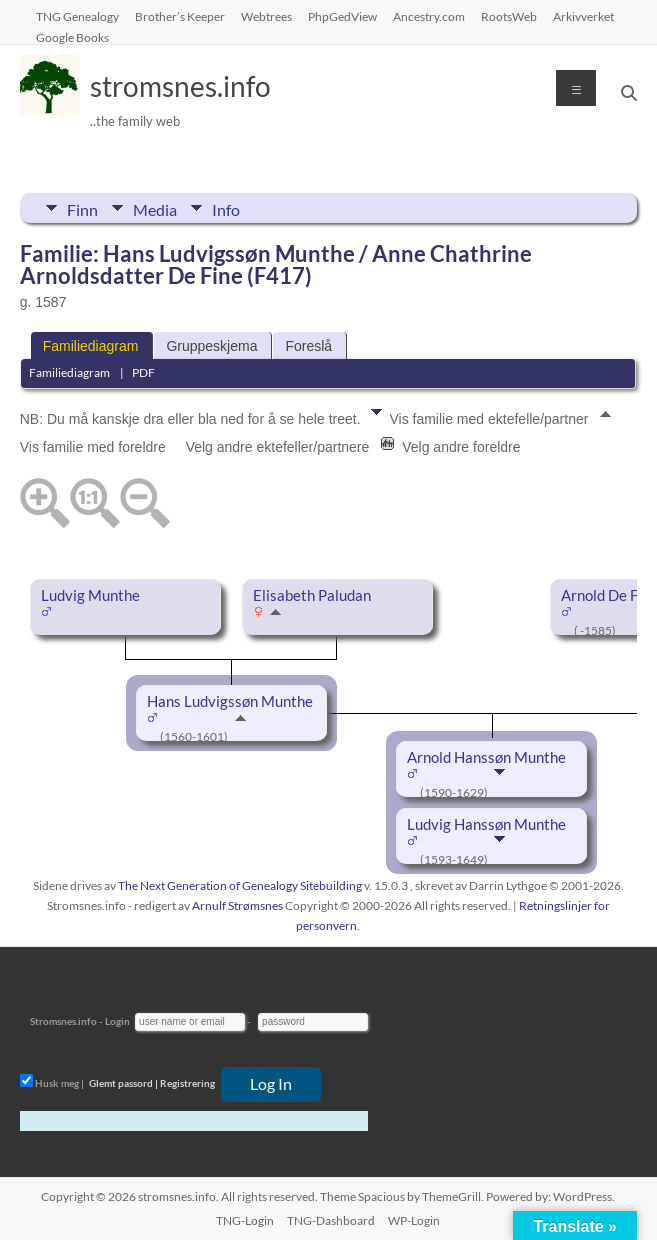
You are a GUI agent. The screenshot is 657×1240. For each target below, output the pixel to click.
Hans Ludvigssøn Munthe (230, 701)
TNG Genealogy (77, 16)
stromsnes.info (180, 86)
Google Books (72, 37)
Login (117, 1021)
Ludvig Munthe (90, 595)
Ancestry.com (429, 16)
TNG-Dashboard (331, 1220)
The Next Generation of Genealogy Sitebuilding (240, 885)
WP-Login (414, 1220)
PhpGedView (342, 16)
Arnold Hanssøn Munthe (486, 757)
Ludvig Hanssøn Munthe (486, 824)
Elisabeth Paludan (312, 595)
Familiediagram (91, 346)
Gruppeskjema (211, 346)
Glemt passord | (123, 1083)
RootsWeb (509, 16)
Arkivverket (583, 16)
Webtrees (266, 16)
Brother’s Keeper (180, 16)
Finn (82, 208)
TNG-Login (245, 1220)
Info (226, 208)
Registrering (187, 1083)
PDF (143, 372)
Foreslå (308, 346)
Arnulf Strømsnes (237, 905)
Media (155, 208)
